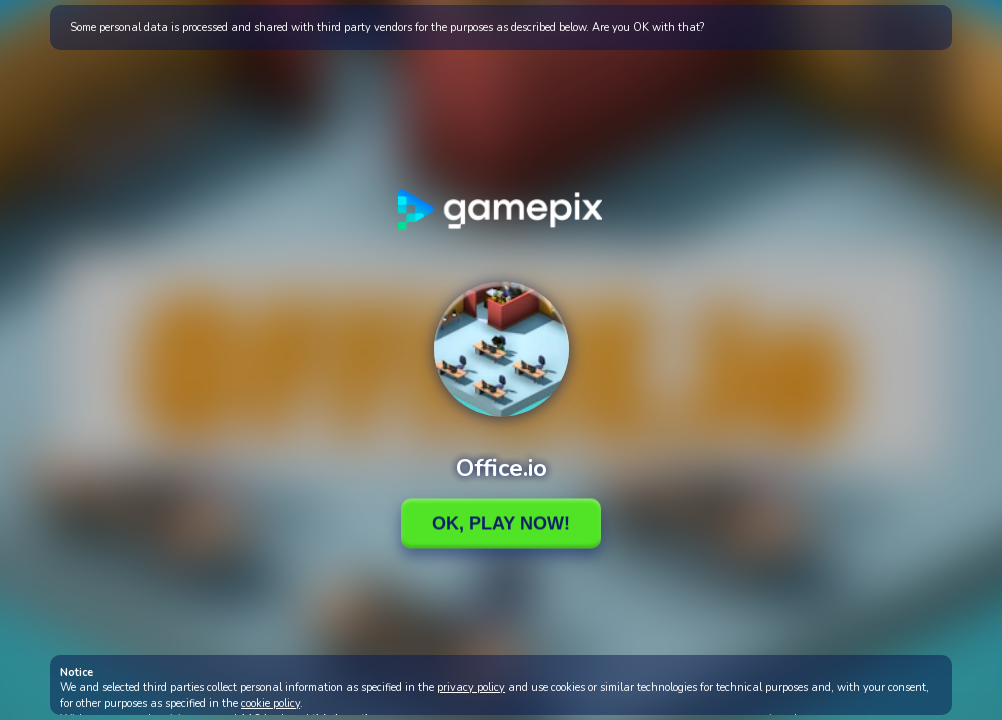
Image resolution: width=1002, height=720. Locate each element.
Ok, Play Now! (501, 523)
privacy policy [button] (471, 687)
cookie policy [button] (270, 703)
